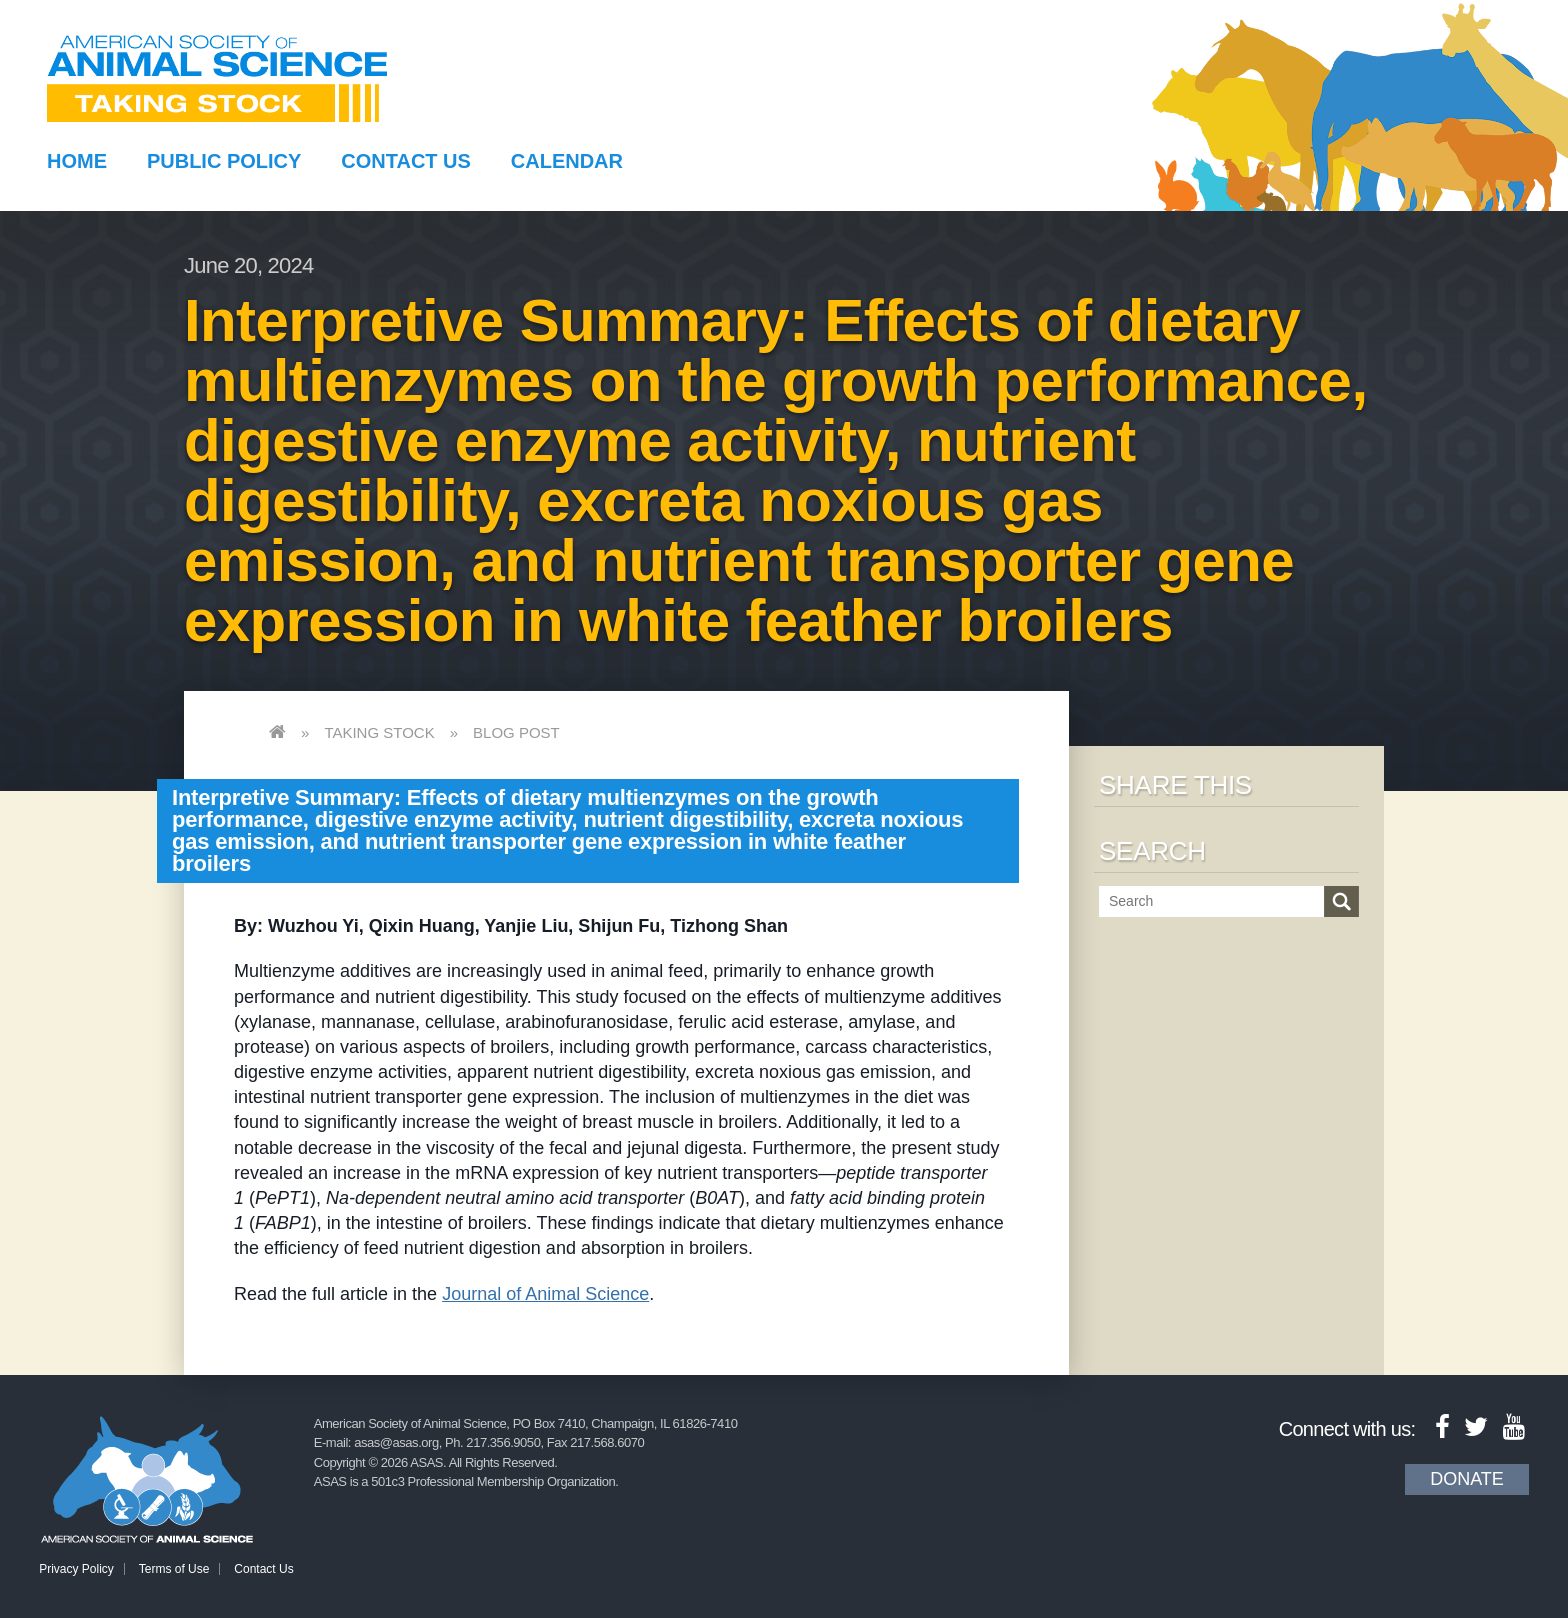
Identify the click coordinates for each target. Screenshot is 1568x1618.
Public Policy (224, 161)
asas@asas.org (396, 1442)
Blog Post (516, 732)
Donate (1467, 1479)
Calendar (567, 161)
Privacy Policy (76, 1569)
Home (77, 161)
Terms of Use (174, 1569)
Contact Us (406, 161)
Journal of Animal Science (545, 1294)
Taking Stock (379, 732)
